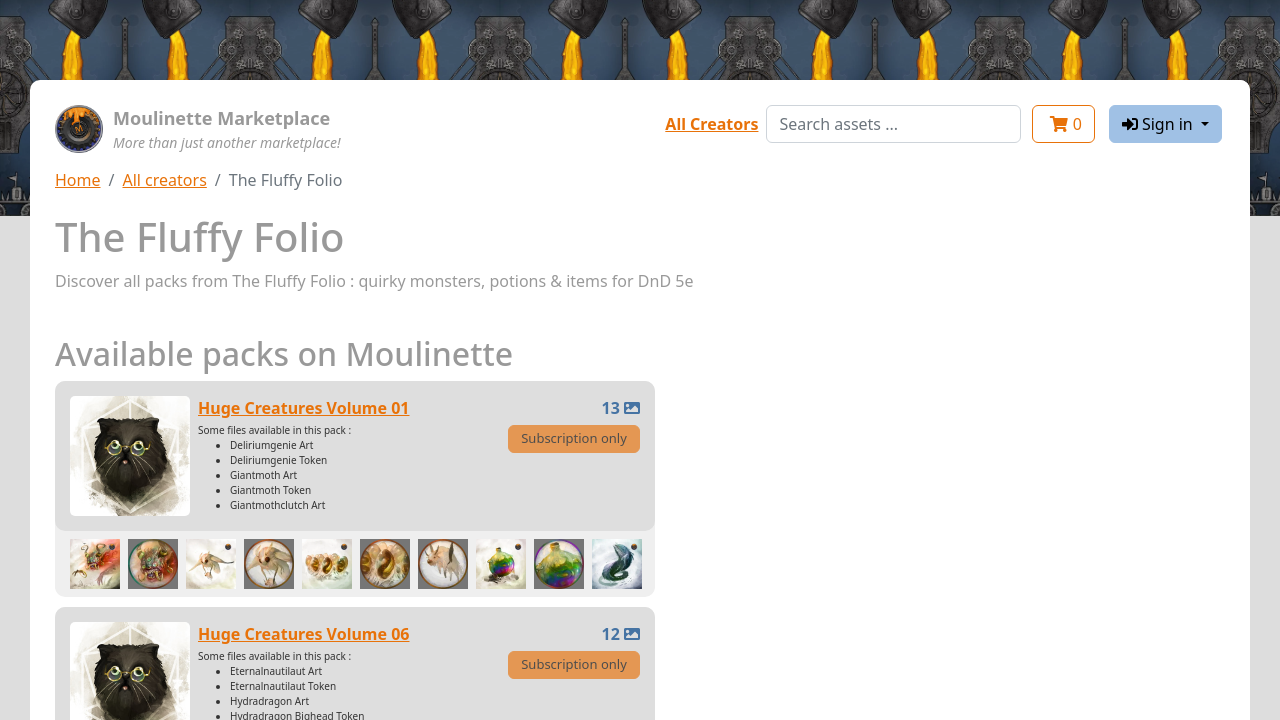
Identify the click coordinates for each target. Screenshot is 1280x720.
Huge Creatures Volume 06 (304, 634)
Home (78, 180)
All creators (164, 180)
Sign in (1159, 124)
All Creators (711, 124)
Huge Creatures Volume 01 (304, 408)
